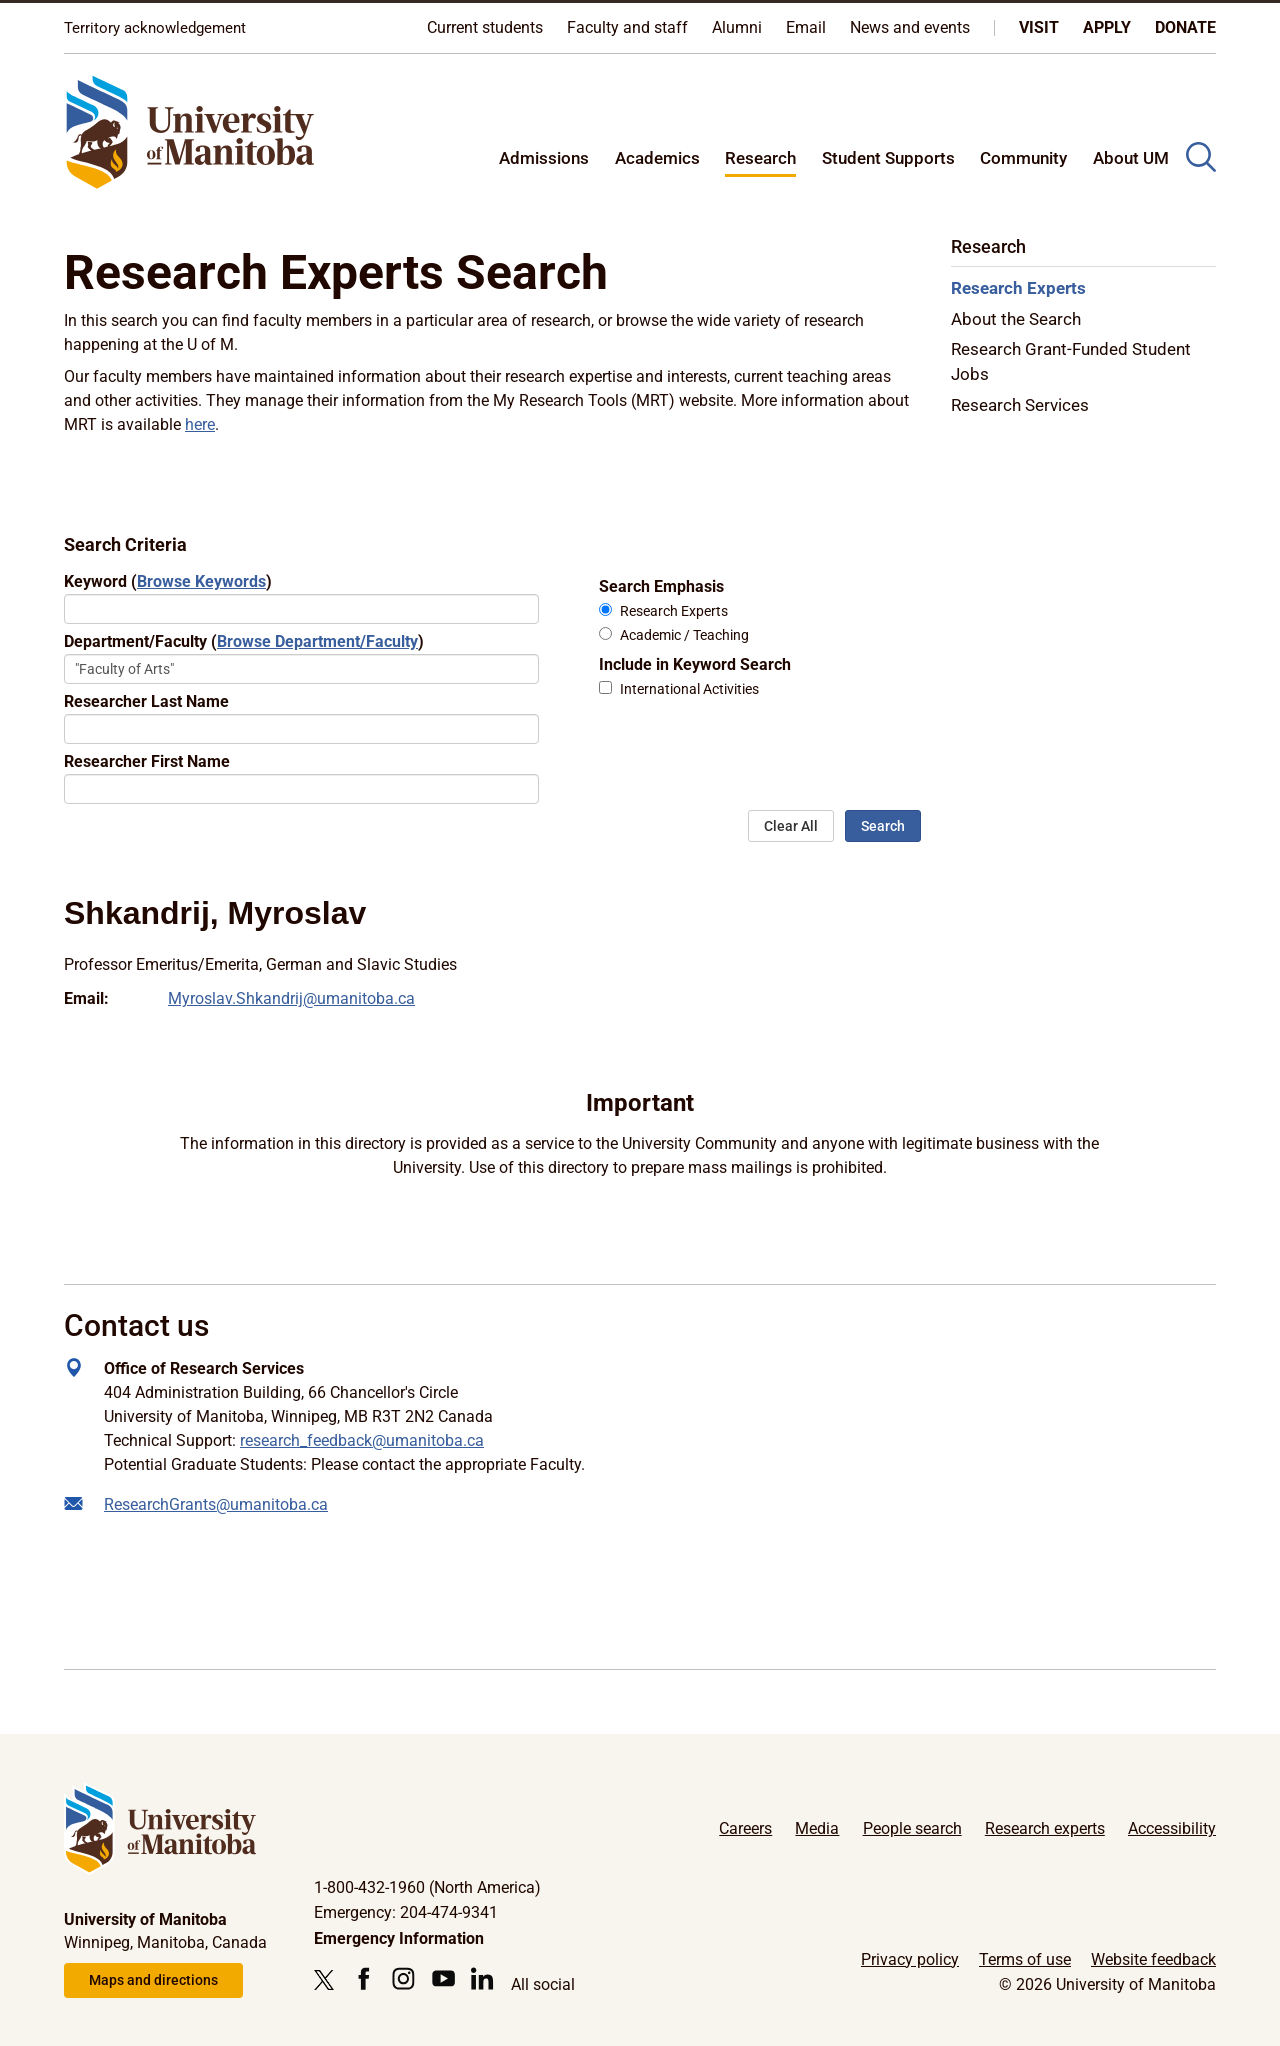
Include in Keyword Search (695, 664)
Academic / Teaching (684, 635)
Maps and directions (153, 1980)
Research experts (1045, 1828)
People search (912, 1828)
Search (883, 826)
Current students (485, 27)
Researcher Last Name (146, 701)
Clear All (791, 826)
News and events (910, 27)
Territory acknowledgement (155, 28)
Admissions (544, 158)
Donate (1185, 27)
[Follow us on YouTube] (443, 1978)
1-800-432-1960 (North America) (427, 1887)
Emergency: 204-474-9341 (406, 1912)
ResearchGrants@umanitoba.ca (216, 1504)
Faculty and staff (627, 27)
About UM (1131, 158)
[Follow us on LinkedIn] (482, 1978)
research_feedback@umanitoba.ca (362, 1440)
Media (817, 1828)
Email (806, 27)
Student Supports (888, 158)
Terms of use (1025, 1959)
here (200, 424)
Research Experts (674, 611)
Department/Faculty (244, 641)
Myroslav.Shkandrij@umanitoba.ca (291, 998)
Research (760, 158)
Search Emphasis (661, 586)
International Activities (689, 689)
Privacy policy (910, 1959)
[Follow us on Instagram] (403, 1978)
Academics (657, 158)
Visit (1039, 27)
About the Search (1016, 319)
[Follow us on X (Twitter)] (329, 1980)
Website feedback (1153, 1959)
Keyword (168, 581)
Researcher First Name (147, 761)
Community (1023, 158)
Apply (1107, 27)
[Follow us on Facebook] (363, 1978)
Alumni (737, 27)
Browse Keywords (201, 581)
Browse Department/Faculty (317, 641)
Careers (745, 1828)
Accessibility (1172, 1828)
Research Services (1020, 405)
